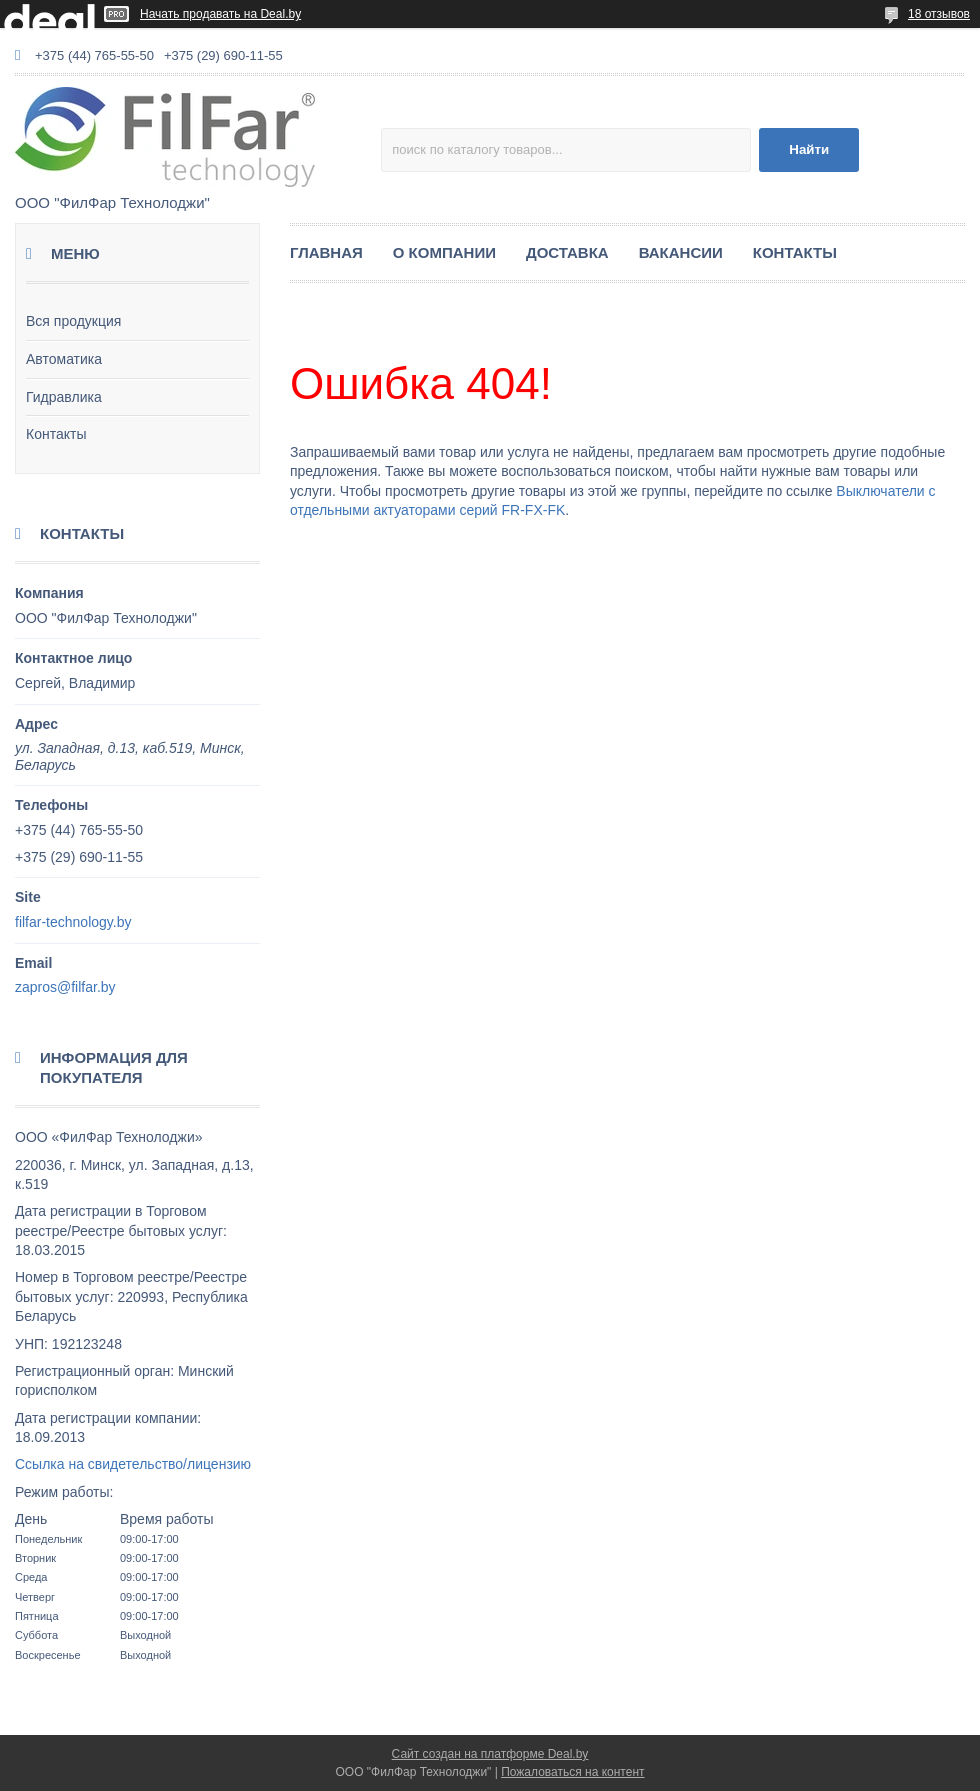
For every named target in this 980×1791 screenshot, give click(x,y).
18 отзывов (939, 14)
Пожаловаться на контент (572, 1772)
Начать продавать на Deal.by (220, 14)
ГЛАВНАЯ (326, 252)
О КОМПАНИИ (444, 252)
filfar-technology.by (73, 922)
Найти (809, 149)
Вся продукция (73, 321)
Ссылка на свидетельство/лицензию (133, 1464)
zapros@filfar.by (65, 987)
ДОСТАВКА (567, 252)
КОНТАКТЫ (795, 252)
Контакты (56, 434)
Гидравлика (64, 397)
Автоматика (64, 359)
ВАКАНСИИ (681, 252)
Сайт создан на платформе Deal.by (490, 1754)
